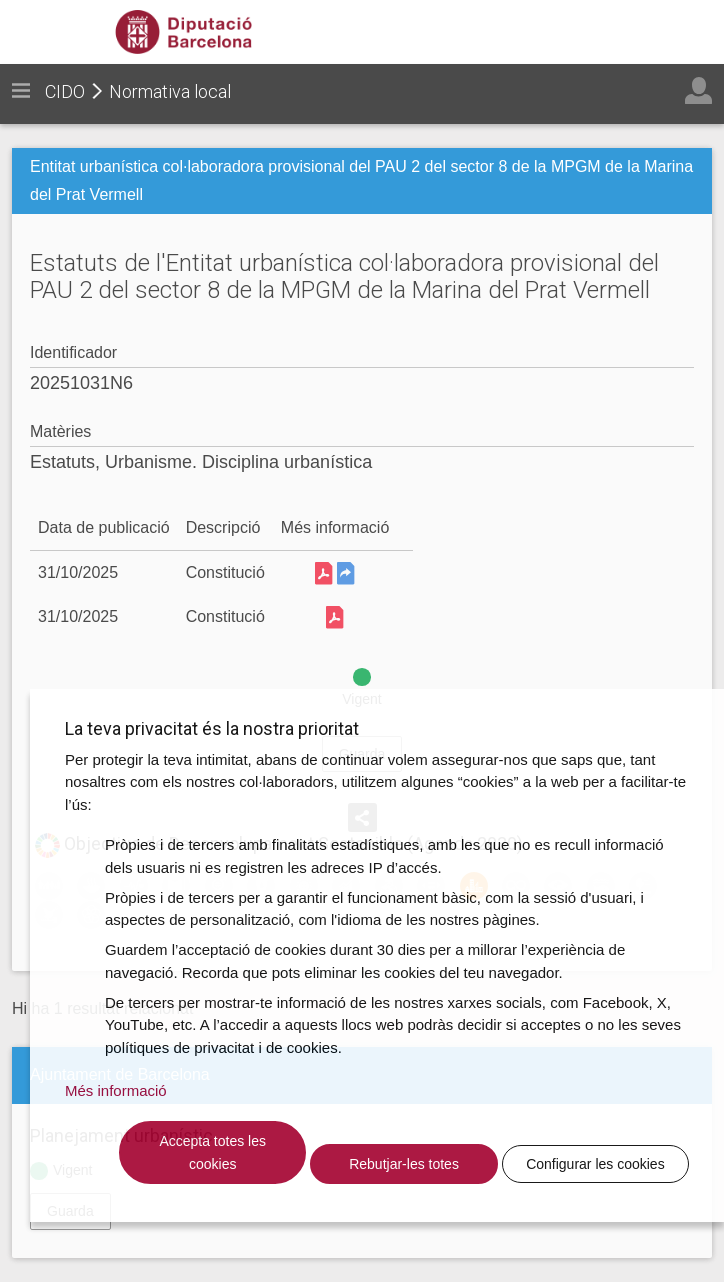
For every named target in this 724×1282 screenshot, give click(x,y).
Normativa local (170, 91)
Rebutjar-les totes (404, 1164)
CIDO (65, 91)
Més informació (116, 1090)
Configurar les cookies (595, 1164)
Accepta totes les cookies (212, 1152)
